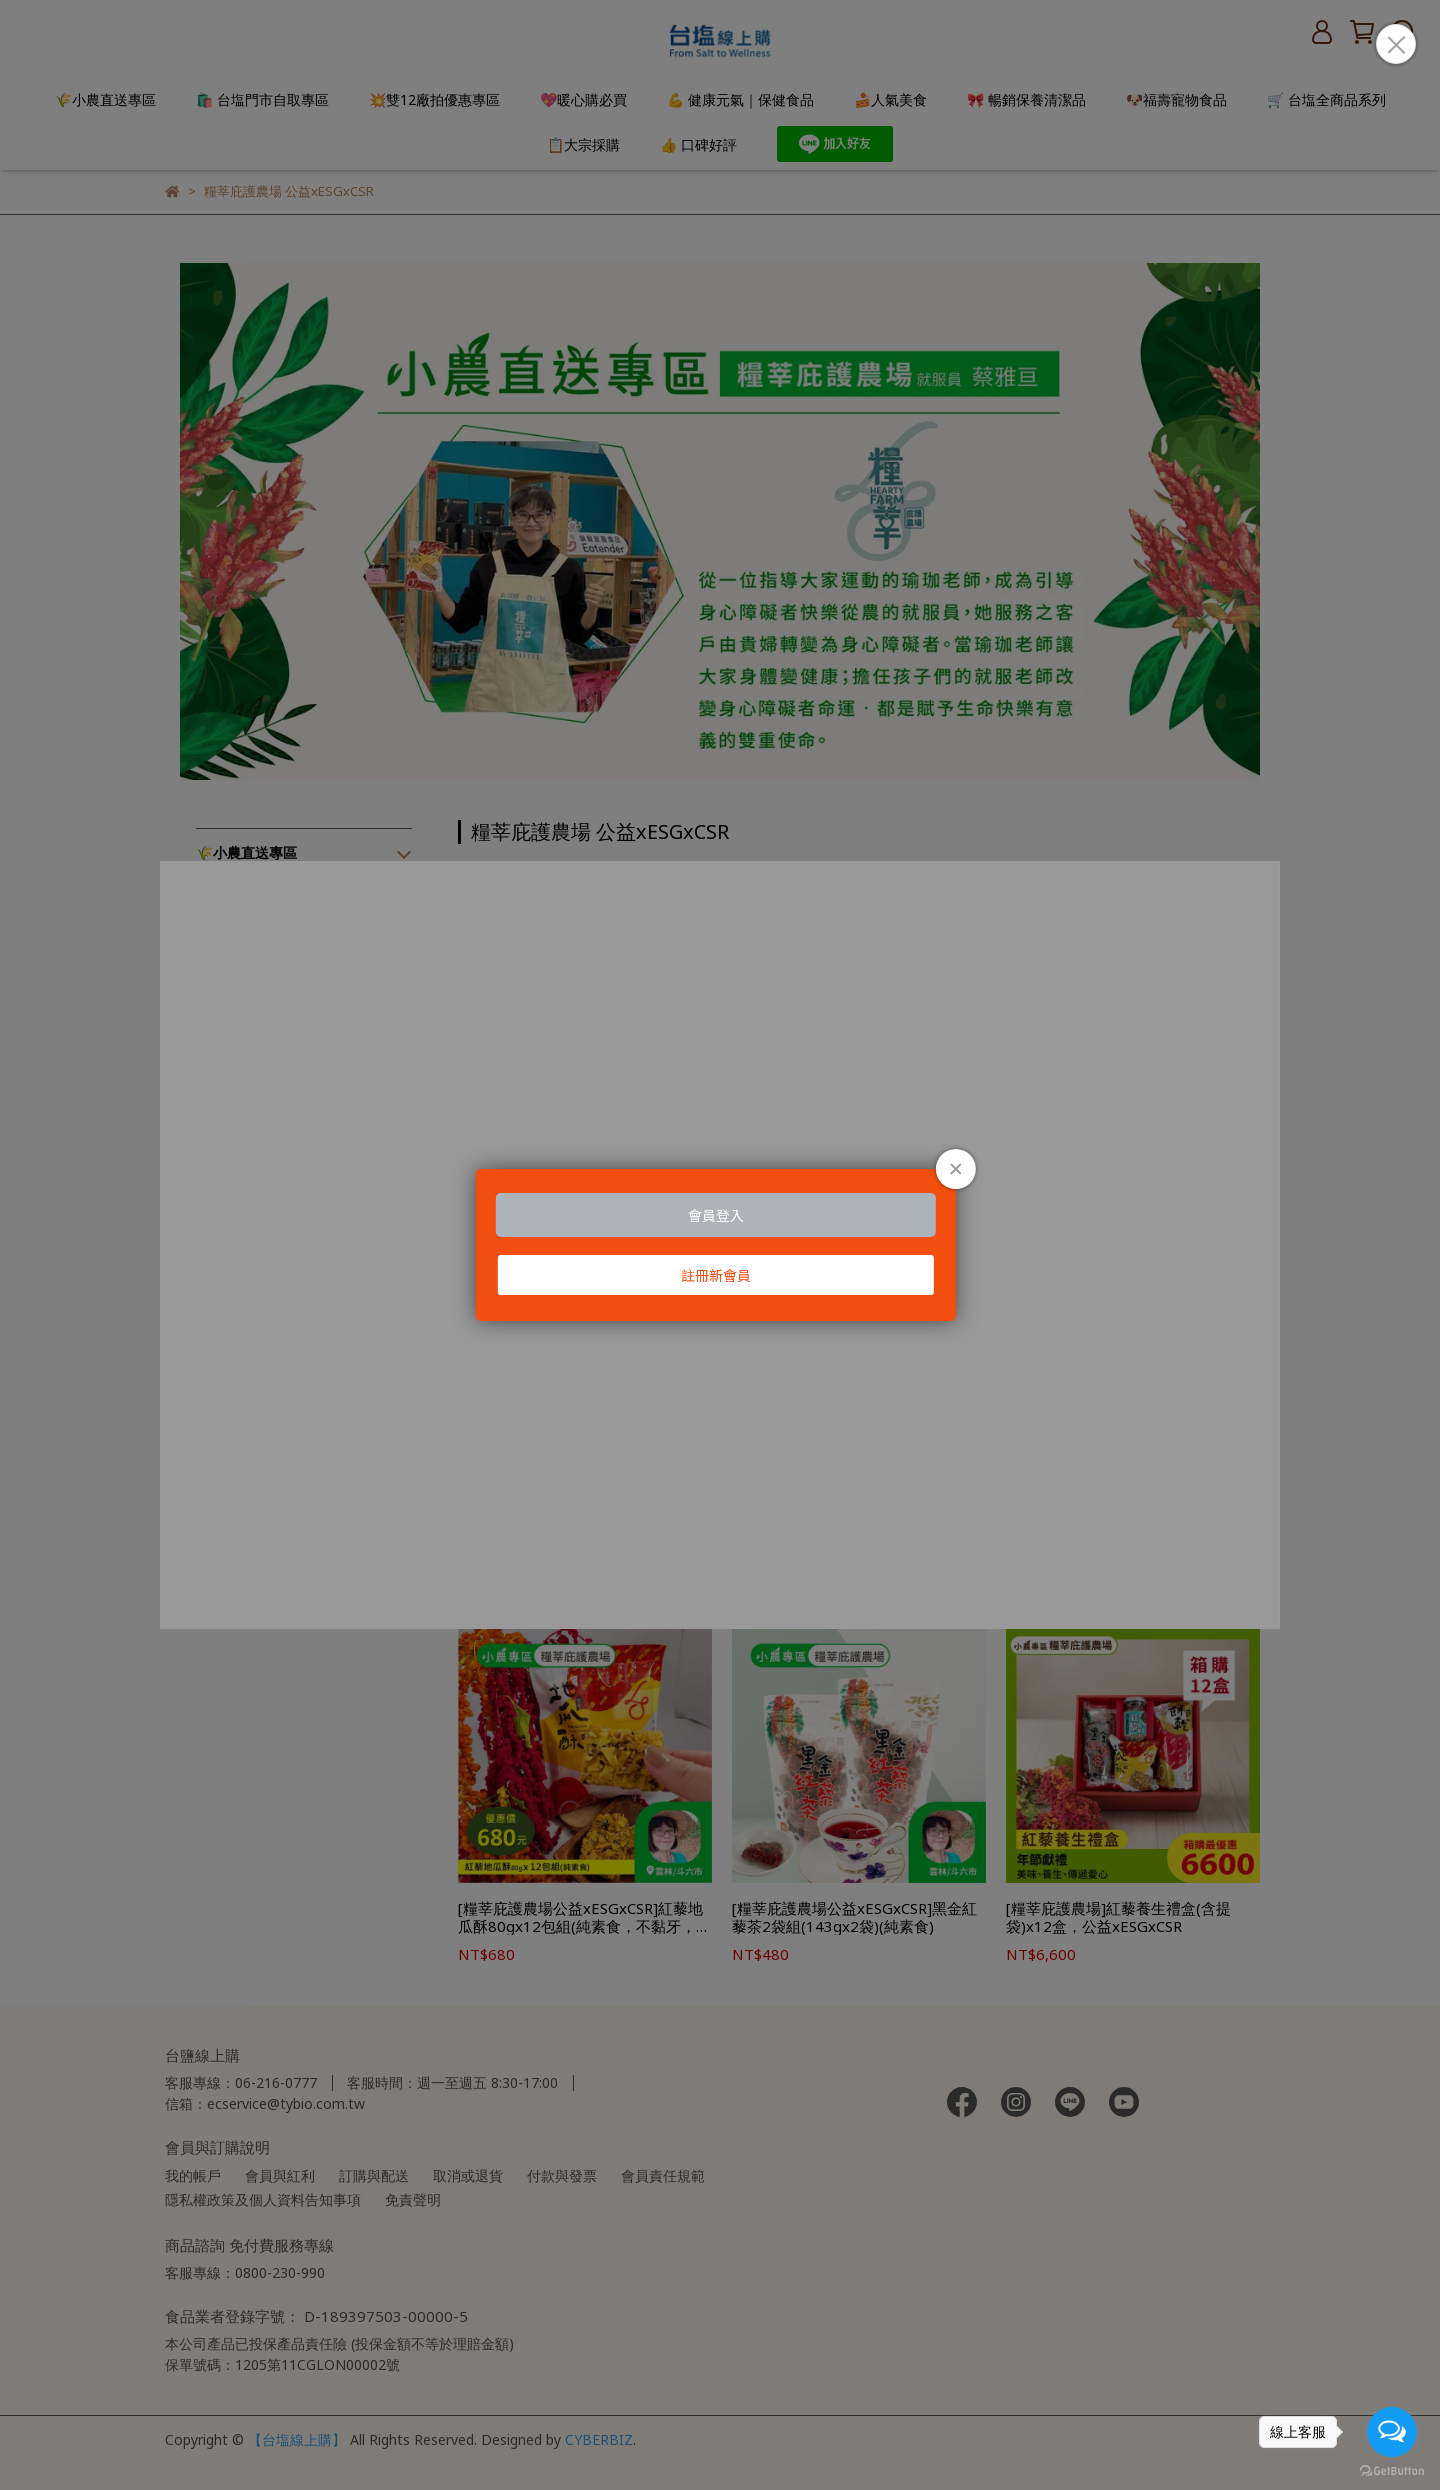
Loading (720, 1245)
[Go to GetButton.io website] (1392, 2470)
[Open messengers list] (1392, 2432)
